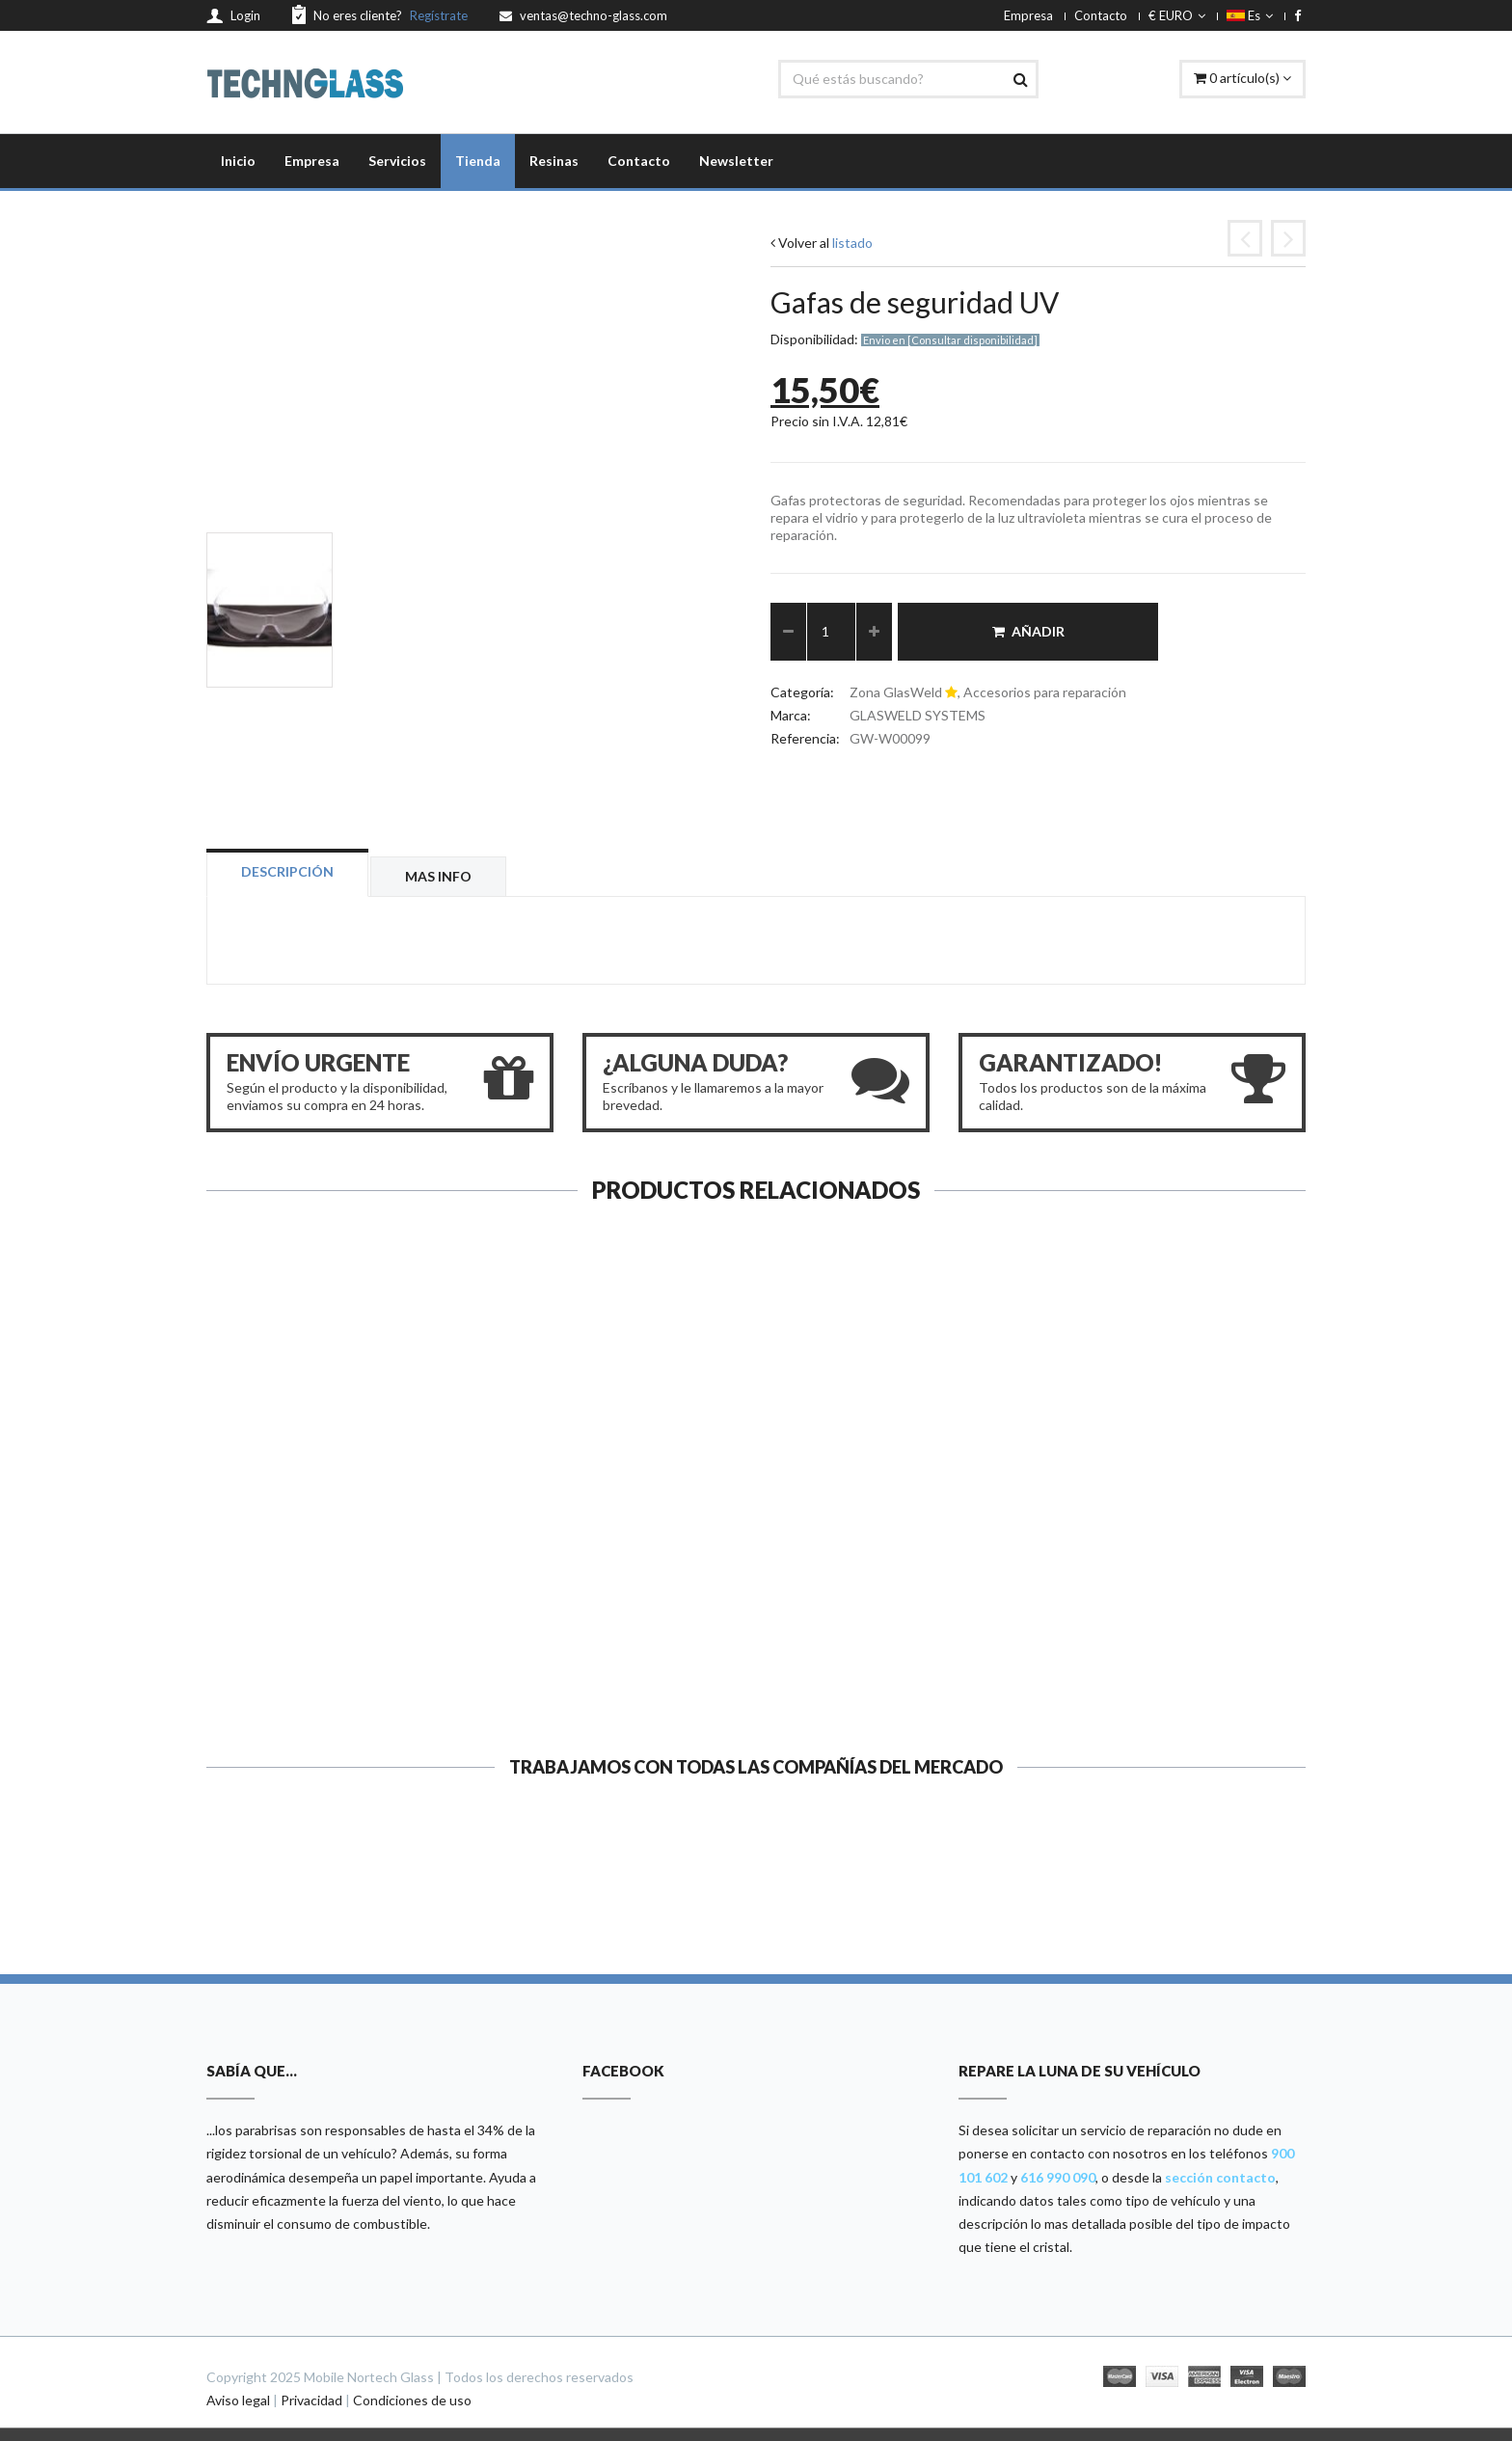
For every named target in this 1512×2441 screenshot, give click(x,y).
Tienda (477, 160)
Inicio (238, 160)
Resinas (554, 160)
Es (1250, 15)
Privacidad (311, 2400)
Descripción (287, 871)
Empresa (1028, 15)
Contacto (1100, 15)
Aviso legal (238, 2400)
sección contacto (1220, 2177)
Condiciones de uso (412, 2400)
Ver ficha (333, 1677)
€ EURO (1176, 15)
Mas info (438, 876)
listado (852, 242)
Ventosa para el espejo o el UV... (333, 1603)
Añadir (1028, 631)
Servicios (397, 160)
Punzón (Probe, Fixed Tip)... (897, 1603)
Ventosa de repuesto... (1179, 1603)
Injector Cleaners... (615, 1603)
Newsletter (736, 160)
